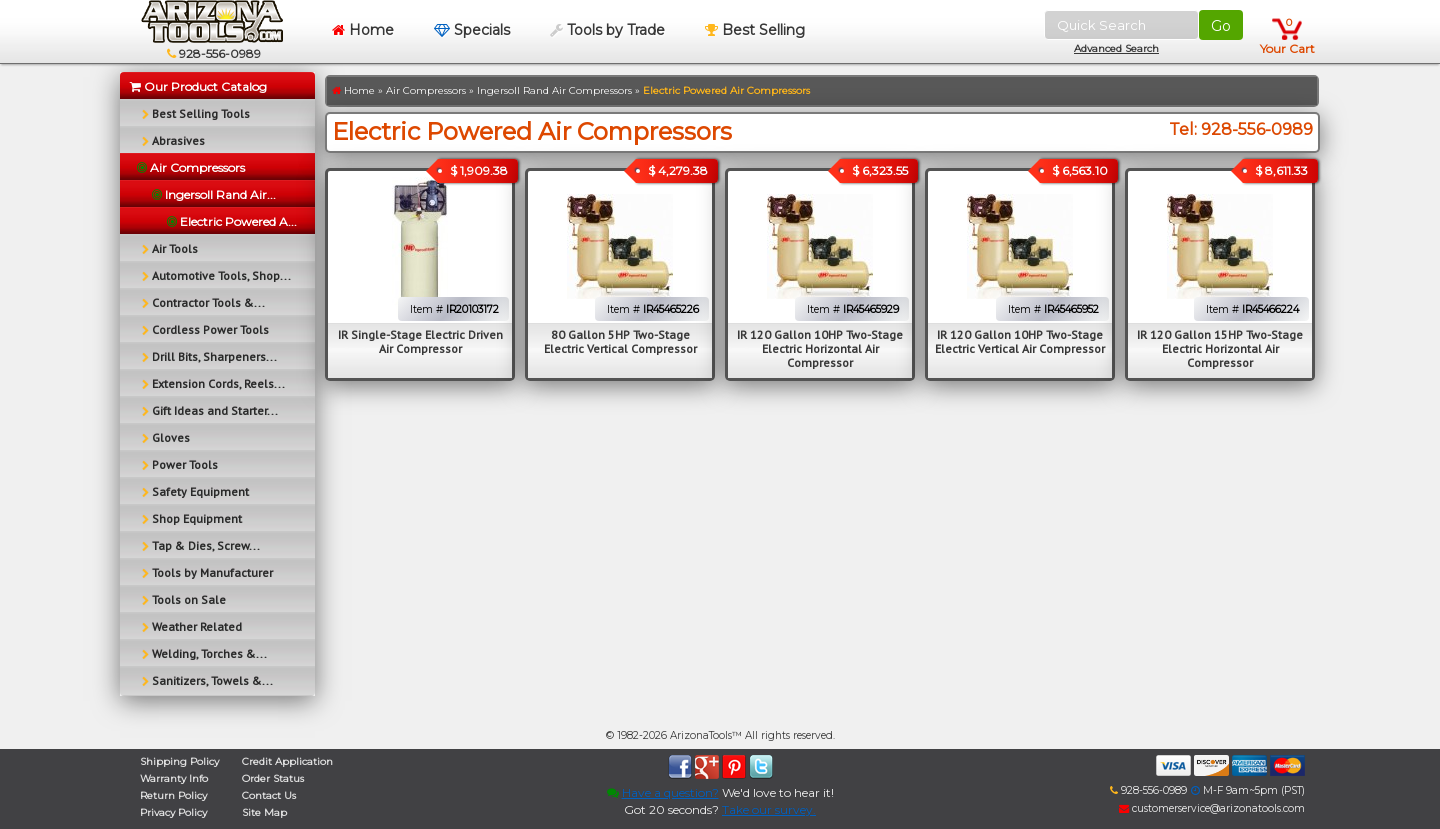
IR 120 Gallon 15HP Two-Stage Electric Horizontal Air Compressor (1220, 348)
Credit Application (287, 761)
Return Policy (173, 795)
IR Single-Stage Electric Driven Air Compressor (420, 341)
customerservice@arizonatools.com (1212, 808)
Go (1221, 26)
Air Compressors (426, 90)
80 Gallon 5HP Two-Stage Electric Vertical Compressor (620, 341)
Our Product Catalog (198, 86)
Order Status (273, 778)
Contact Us (269, 795)
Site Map (264, 812)
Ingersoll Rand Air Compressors (554, 90)
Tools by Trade (607, 30)
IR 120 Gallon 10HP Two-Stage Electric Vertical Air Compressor (1020, 341)
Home (363, 30)
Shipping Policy (179, 761)
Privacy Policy (173, 812)
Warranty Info (174, 778)
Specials (472, 30)
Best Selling (755, 30)
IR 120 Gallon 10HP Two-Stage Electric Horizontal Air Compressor (820, 348)
